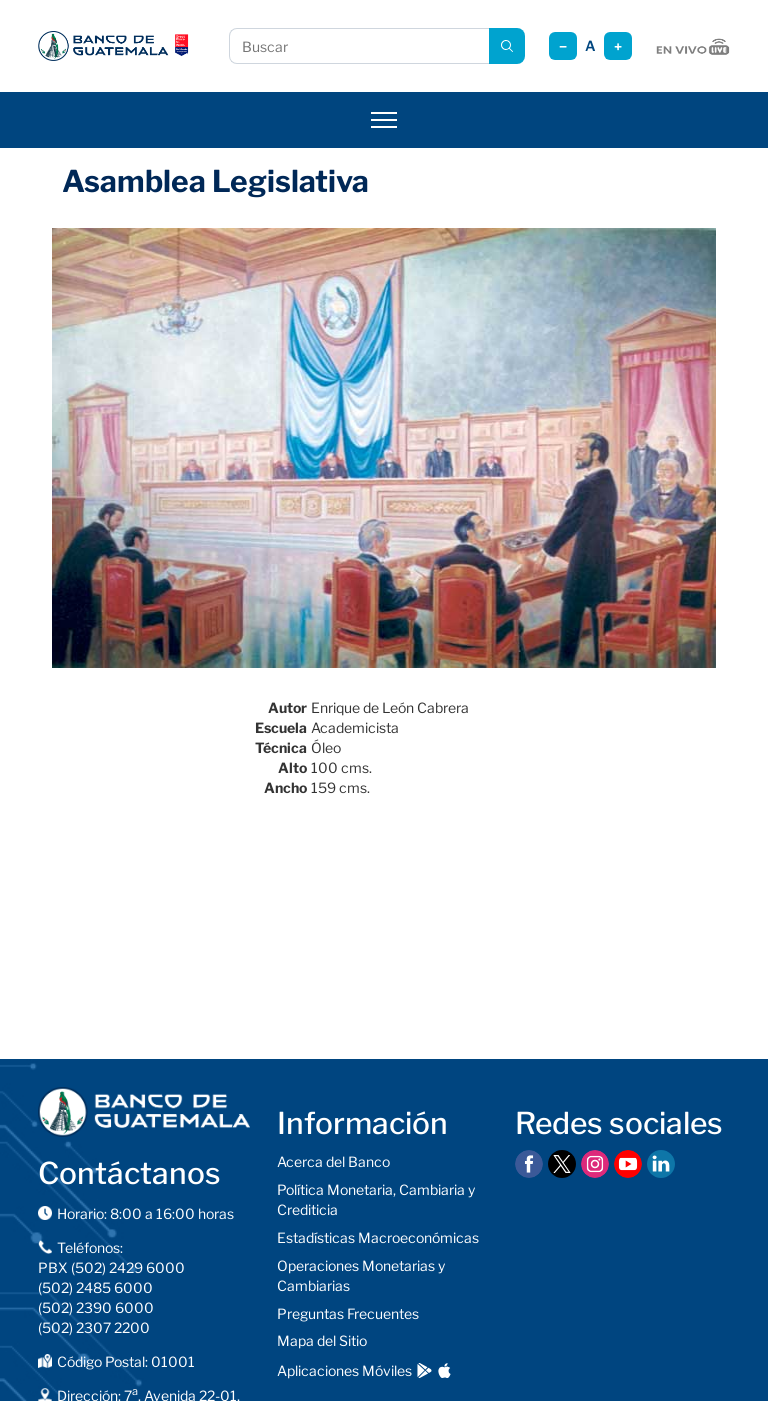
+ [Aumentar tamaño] (618, 46)
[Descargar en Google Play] (424, 1370)
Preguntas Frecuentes (348, 1313)
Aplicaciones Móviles (344, 1370)
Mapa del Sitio (322, 1340)
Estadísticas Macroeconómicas (378, 1237)
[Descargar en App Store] (444, 1370)
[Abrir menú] (384, 120)
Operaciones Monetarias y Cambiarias (361, 1275)
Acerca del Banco (333, 1161)
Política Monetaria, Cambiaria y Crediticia (376, 1199)
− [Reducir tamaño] (563, 46)
